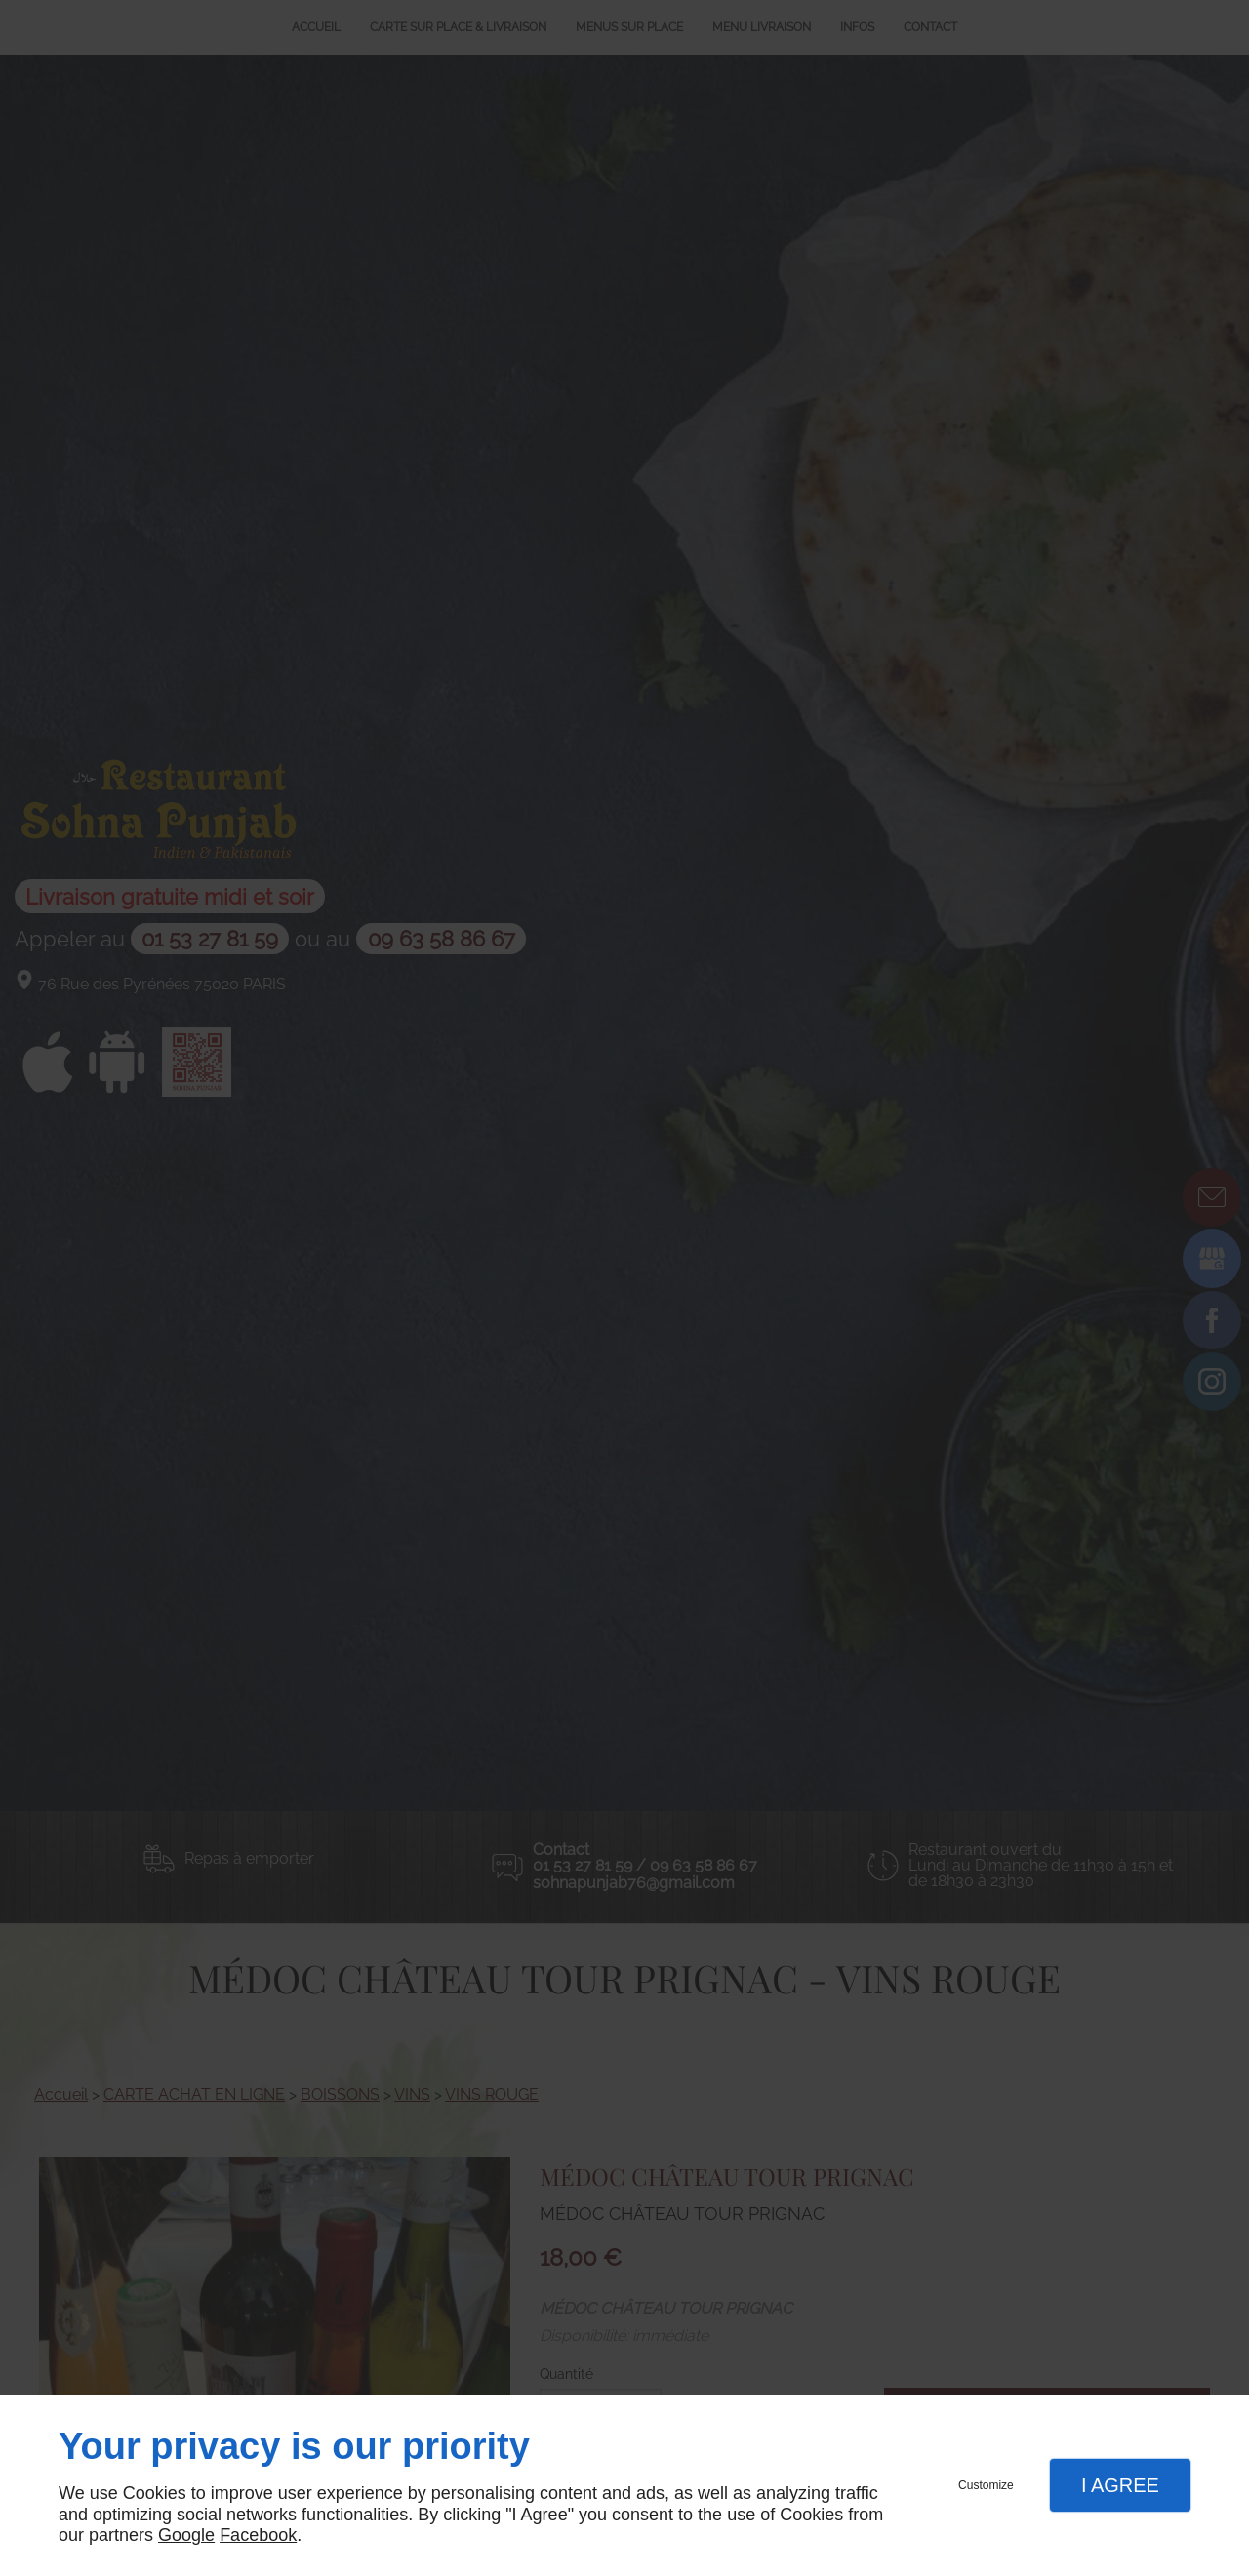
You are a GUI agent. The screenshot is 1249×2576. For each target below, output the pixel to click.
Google (186, 2535)
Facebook (258, 2535)
